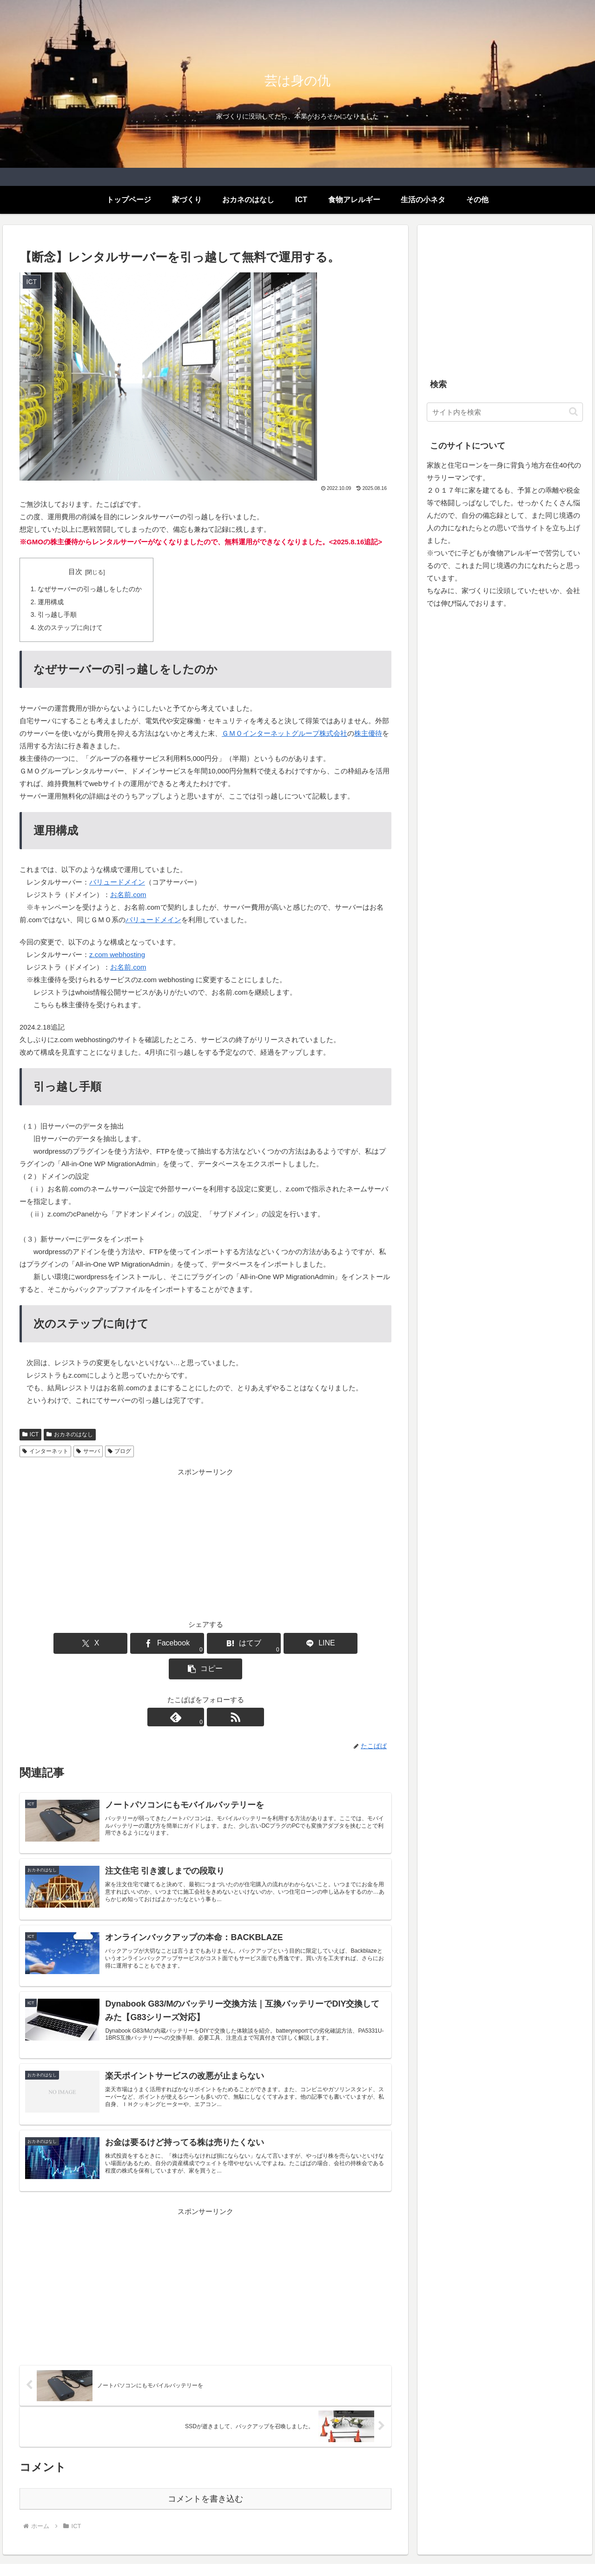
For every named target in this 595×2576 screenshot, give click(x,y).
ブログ (120, 1450)
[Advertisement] (205, 1542)
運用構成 (51, 601)
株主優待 (368, 732)
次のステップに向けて (70, 626)
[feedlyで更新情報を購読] (194, 1690)
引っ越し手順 (57, 614)
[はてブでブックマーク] (205, 1641)
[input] (505, 412)
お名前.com (128, 894)
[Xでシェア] (80, 1641)
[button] (330, 1641)
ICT (30, 1433)
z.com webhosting (117, 954)
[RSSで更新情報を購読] (216, 1690)
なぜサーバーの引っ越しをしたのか (90, 589)
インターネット (45, 1450)
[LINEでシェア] (268, 1641)
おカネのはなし (69, 1433)
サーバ (88, 1450)
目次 (75, 571)
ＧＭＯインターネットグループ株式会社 (284, 732)
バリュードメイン (117, 881)
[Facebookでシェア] (143, 1641)
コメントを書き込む (205, 2469)
